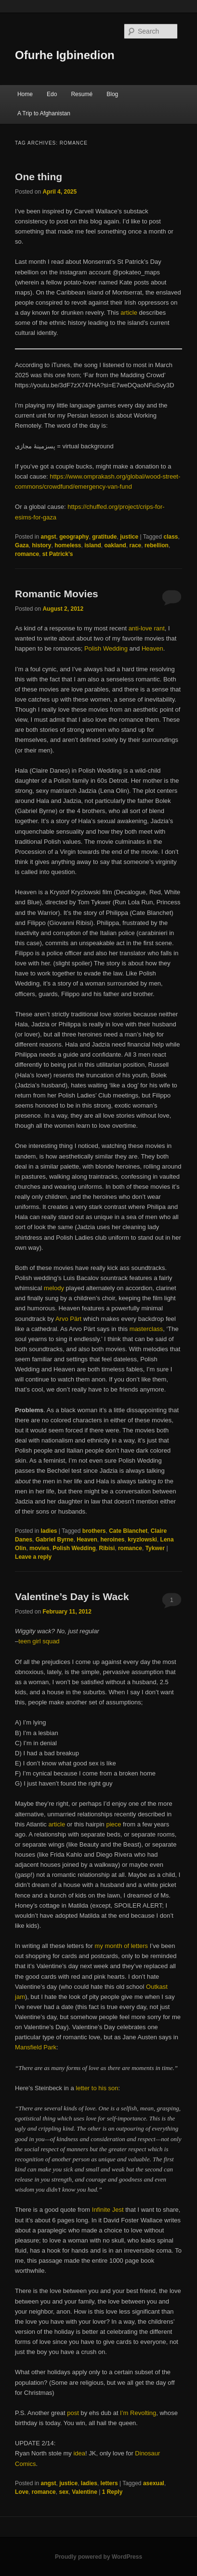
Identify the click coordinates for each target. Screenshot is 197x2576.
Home (25, 94)
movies (39, 1548)
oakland (115, 545)
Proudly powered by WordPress (98, 2556)
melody (54, 1288)
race (136, 545)
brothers (94, 1531)
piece (113, 1824)
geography (74, 536)
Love (21, 2492)
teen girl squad (38, 1641)
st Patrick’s (57, 554)
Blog (112, 94)
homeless (67, 545)
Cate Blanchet (128, 1531)
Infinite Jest (108, 2209)
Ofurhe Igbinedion (65, 55)
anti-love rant (147, 628)
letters (109, 2483)
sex (63, 2492)
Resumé (81, 94)
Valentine (84, 2492)
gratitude (104, 536)
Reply (112, 2492)
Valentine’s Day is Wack (72, 1596)
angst (48, 536)
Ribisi (107, 1548)
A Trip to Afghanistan (43, 113)
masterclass (146, 1328)
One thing (38, 176)
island (92, 545)
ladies (48, 1531)
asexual (153, 2483)
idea (79, 2453)
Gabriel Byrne (55, 1539)
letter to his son (97, 2088)
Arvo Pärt (68, 1318)
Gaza (22, 545)
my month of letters (121, 1945)
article (129, 312)
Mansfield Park (35, 2047)
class (171, 536)
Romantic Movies (56, 593)
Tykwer (155, 1548)
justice (129, 536)
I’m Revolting (138, 2412)
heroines (113, 1539)
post (73, 2412)
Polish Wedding (106, 648)
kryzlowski (142, 1539)
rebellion (156, 545)
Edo (52, 94)
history (41, 545)
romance (27, 554)
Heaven (152, 648)
